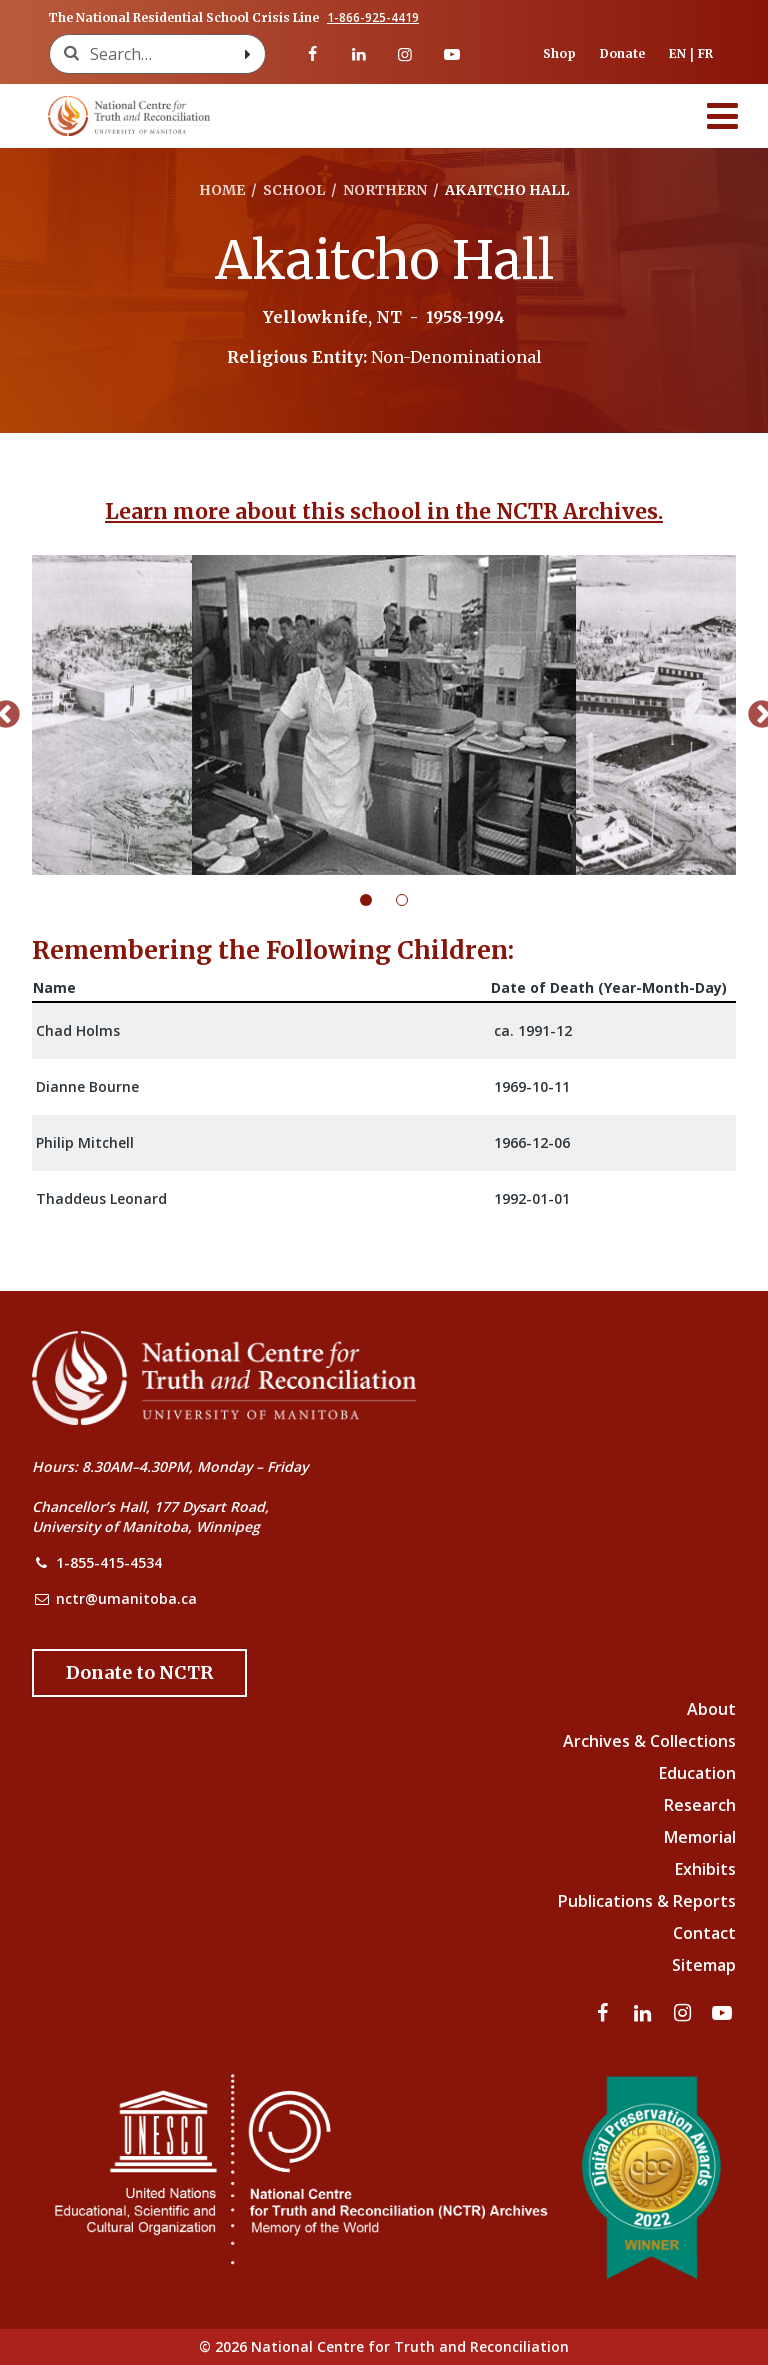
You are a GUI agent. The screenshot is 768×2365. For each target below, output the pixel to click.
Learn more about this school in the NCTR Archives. (384, 511)
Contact (704, 1933)
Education (697, 1773)
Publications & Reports (647, 1901)
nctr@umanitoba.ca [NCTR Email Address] (126, 1598)
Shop (559, 53)
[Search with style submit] (247, 54)
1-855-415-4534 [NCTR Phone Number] (109, 1562)
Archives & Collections (649, 1741)
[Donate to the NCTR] (139, 1673)
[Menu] (723, 116)
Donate (622, 53)
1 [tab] (378, 900)
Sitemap (704, 1965)
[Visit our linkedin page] (359, 54)
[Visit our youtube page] (451, 54)
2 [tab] (414, 900)
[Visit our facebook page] (312, 54)
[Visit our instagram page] (405, 54)
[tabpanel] (384, 715)
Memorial (700, 1837)
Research (700, 1805)
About (711, 1709)
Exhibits (705, 1869)
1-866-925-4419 (373, 18)
